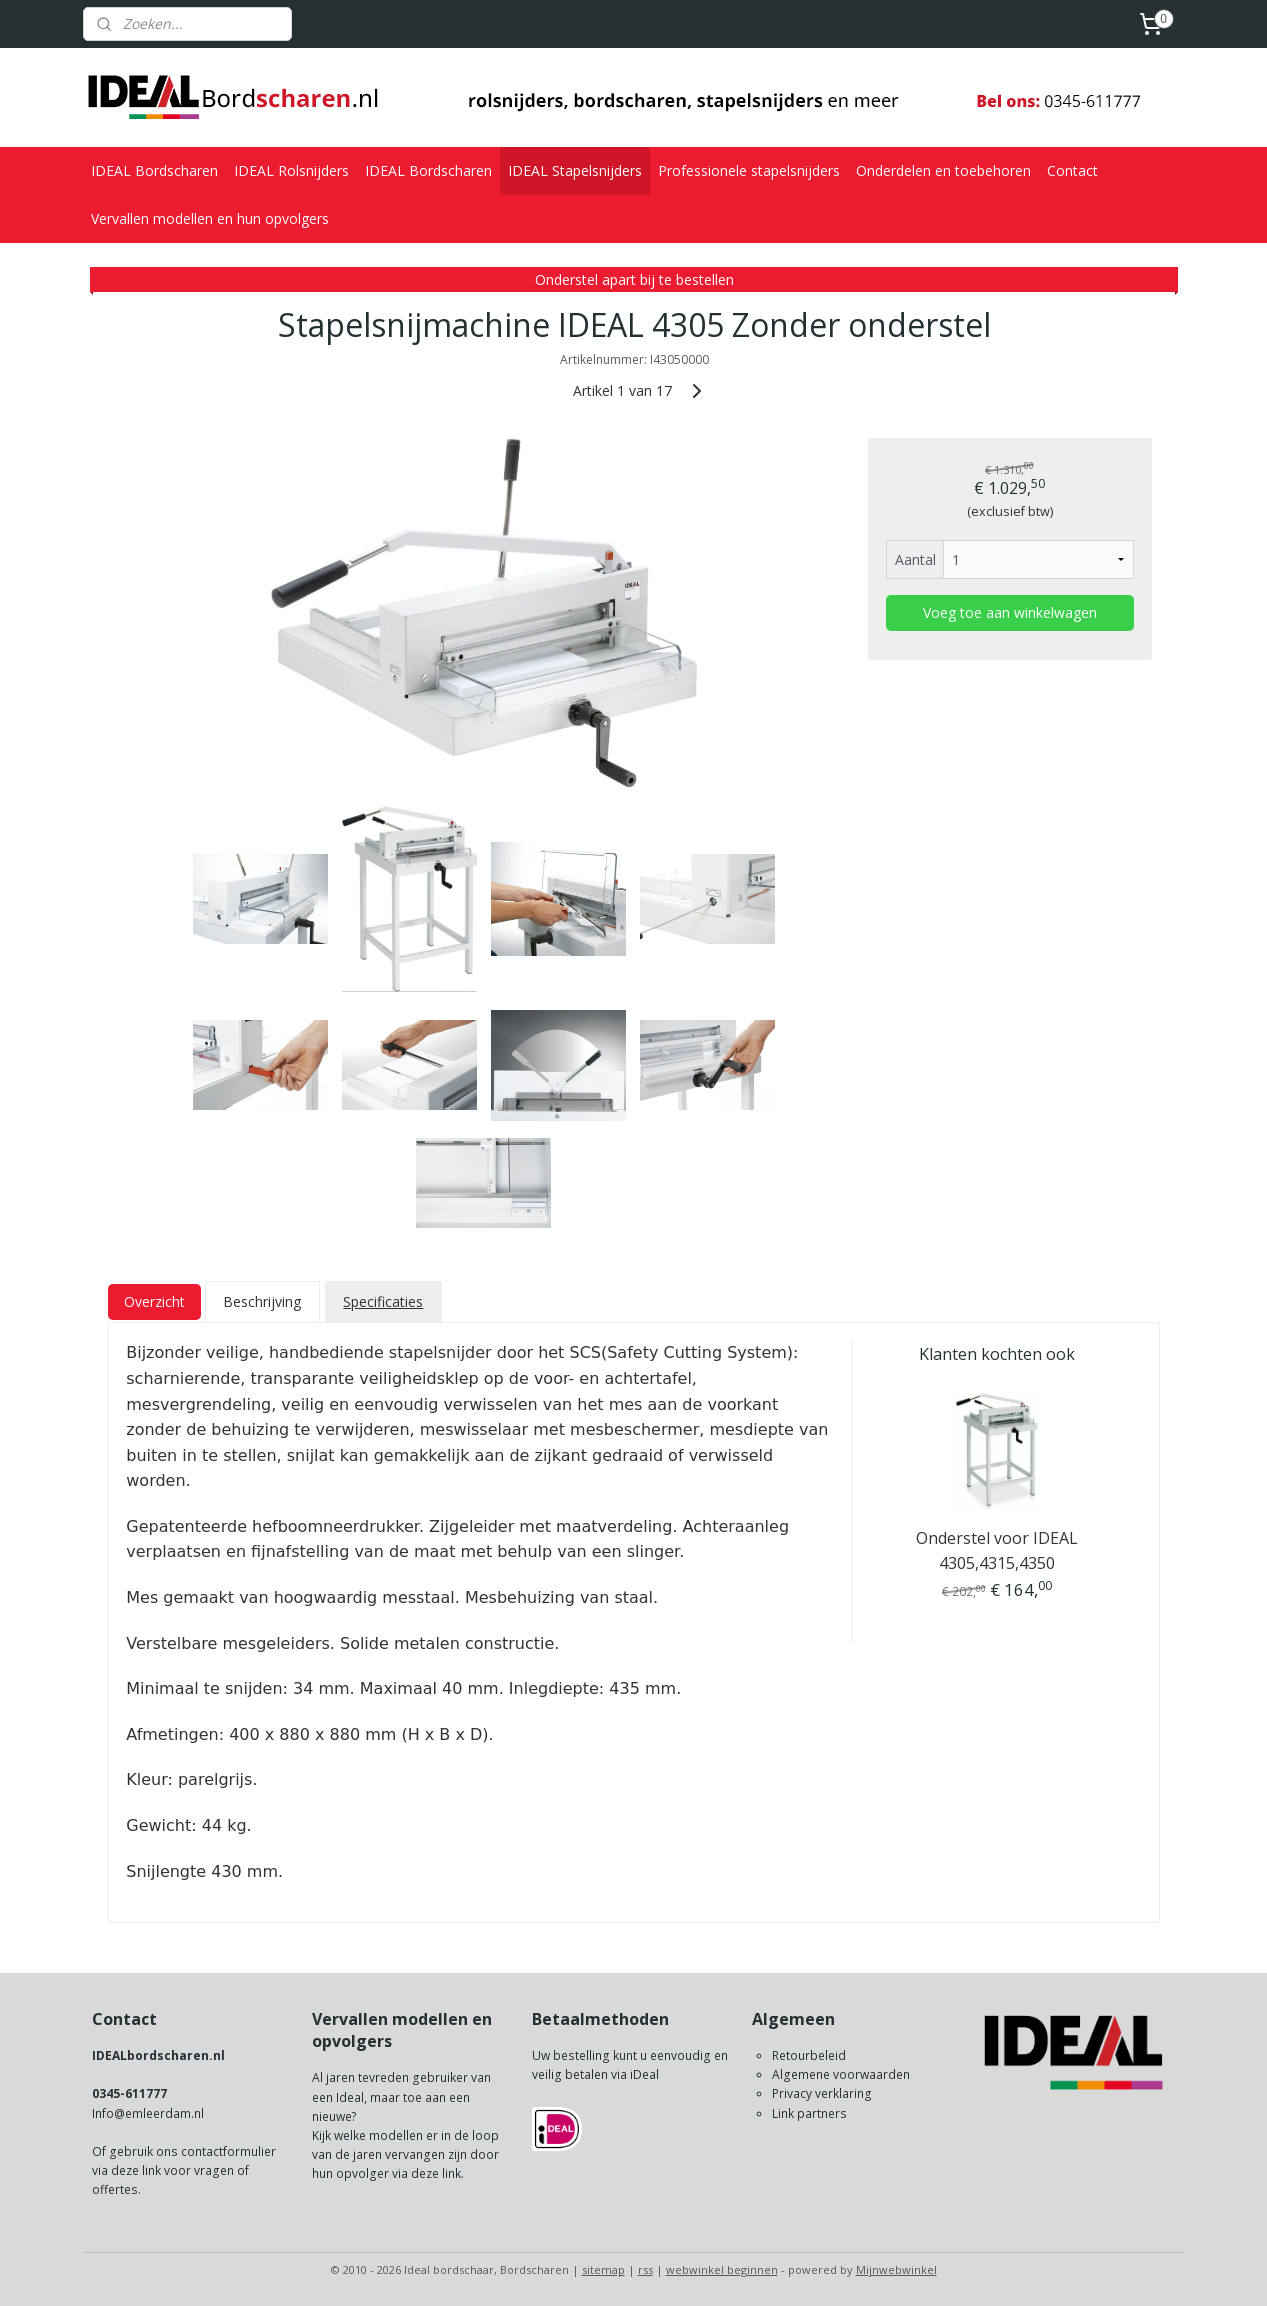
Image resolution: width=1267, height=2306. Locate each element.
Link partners (809, 2113)
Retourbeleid (809, 2055)
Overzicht (153, 1301)
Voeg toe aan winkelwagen (1009, 612)
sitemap (603, 2269)
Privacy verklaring (822, 2093)
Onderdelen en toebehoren (943, 170)
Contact (1072, 170)
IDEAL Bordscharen (154, 170)
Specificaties (383, 1301)
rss (645, 2269)
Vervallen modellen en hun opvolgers (210, 218)
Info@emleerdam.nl (148, 2113)
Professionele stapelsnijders (749, 170)
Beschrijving (262, 1301)
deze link (136, 2170)
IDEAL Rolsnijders (291, 170)
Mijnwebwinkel (896, 2269)
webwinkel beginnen (722, 2269)
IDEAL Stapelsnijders (575, 170)
